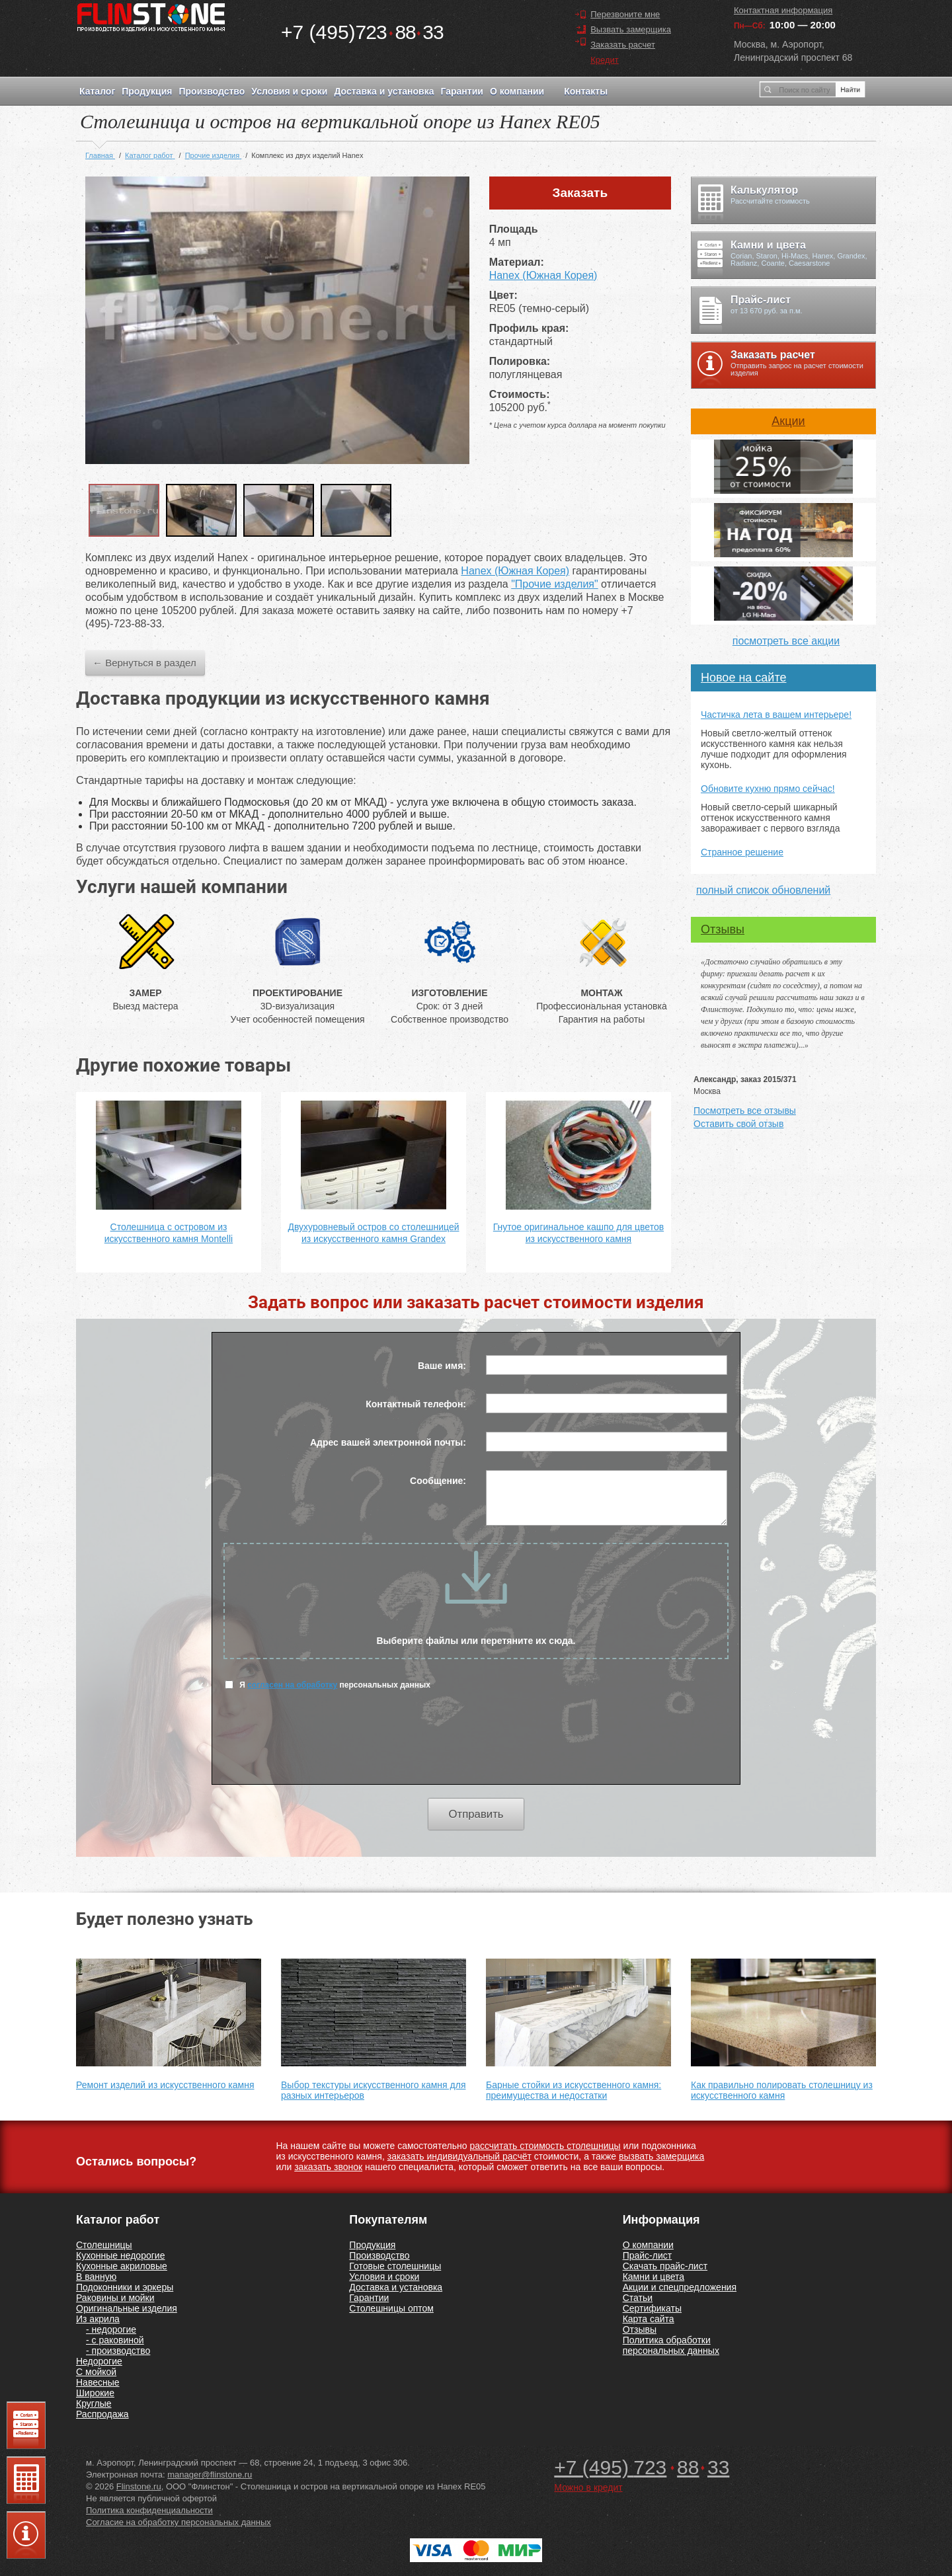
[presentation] (476, 1745)
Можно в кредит (588, 2487)
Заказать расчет (622, 45)
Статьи (638, 2297)
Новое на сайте (743, 677)
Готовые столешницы (395, 2266)
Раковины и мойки (115, 2297)
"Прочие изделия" (554, 584)
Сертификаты (652, 2308)
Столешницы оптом (391, 2308)
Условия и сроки (289, 91)
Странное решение (742, 852)
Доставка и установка (384, 91)
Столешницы (104, 2245)
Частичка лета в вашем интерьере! (776, 714)
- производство (118, 2350)
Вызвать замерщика (630, 29)
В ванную (96, 2276)
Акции (788, 421)
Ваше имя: (442, 1365)
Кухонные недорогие (120, 2255)
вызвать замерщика (661, 2156)
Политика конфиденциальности (149, 2510)
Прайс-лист (647, 2255)
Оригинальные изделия (126, 2308)
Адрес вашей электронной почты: (388, 1442)
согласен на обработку (292, 1685)
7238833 (362, 32)
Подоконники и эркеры (124, 2287)
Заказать (580, 193)
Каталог (97, 91)
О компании (517, 91)
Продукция (147, 91)
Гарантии (461, 91)
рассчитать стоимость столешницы (544, 2145)
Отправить (475, 1814)
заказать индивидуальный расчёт (459, 2156)
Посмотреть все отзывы (745, 1110)
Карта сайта (648, 2319)
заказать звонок (328, 2167)
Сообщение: (438, 1480)
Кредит (604, 60)
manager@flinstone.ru (209, 2474)
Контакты (586, 91)
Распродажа (102, 2414)
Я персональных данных (327, 1684)
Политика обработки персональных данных (671, 2345)
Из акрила (98, 2319)
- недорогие (111, 2329)
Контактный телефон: (416, 1404)
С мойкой (96, 2371)
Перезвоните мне (625, 14)
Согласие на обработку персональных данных (178, 2522)
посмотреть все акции (786, 640)
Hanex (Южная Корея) (543, 275)
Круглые (94, 2403)
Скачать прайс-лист (665, 2266)
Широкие (95, 2393)
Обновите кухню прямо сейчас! (768, 788)
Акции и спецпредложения (679, 2287)
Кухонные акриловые (121, 2266)
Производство (211, 91)
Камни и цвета (653, 2276)
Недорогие (99, 2361)
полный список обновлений (763, 890)
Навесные (98, 2382)
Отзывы (722, 929)
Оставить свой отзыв (738, 1123)
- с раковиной (115, 2340)
